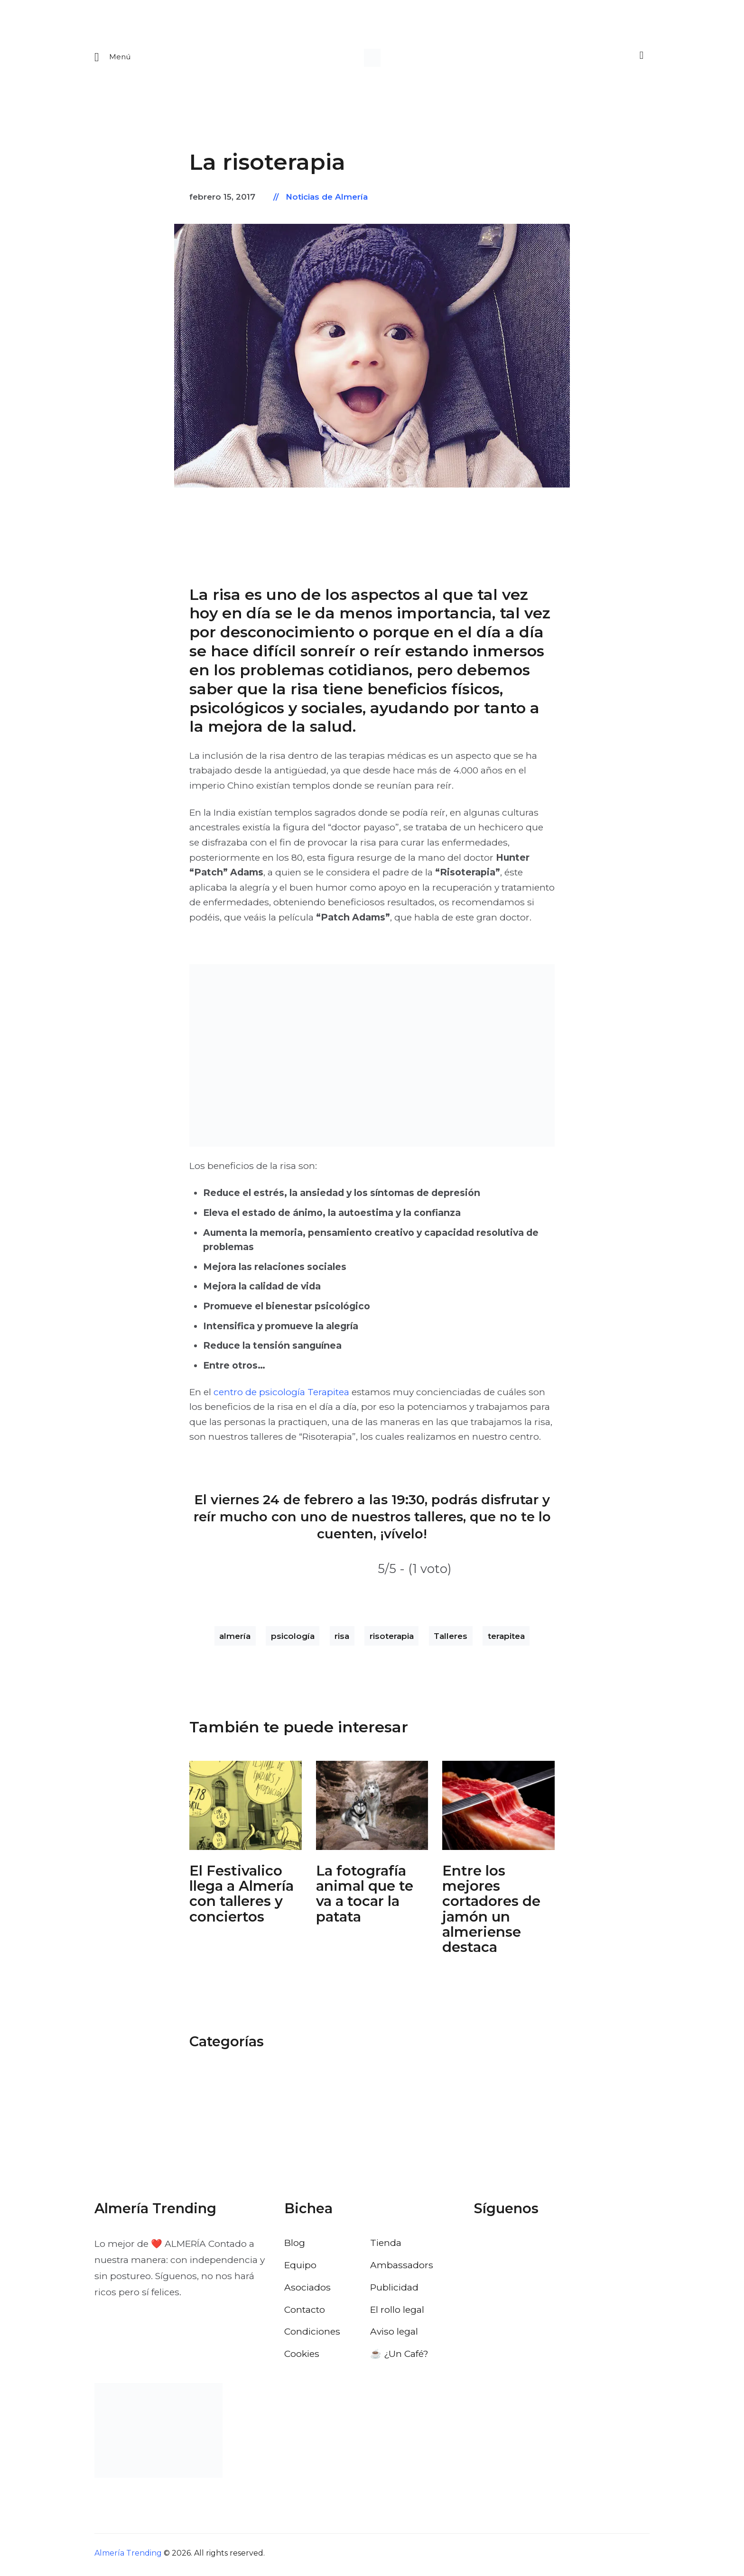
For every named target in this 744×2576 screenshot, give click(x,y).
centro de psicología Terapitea (281, 1394)
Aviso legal (394, 2334)
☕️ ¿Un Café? (399, 2357)
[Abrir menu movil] (112, 58)
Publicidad (394, 2290)
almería (235, 1639)
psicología (293, 1639)
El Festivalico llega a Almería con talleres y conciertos (241, 1897)
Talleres (450, 1639)
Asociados (307, 2290)
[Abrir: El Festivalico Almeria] (245, 1808)
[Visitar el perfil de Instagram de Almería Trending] (532, 2246)
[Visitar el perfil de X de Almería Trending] (507, 2246)
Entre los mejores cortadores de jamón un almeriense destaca (491, 1912)
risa (342, 1639)
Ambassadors (401, 2268)
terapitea (506, 1639)
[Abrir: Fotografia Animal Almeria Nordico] (372, 1808)
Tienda (385, 2246)
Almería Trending (128, 2556)
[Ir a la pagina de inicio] (372, 59)
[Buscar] (640, 57)
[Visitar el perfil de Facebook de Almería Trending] (481, 2246)
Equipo (300, 2268)
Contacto (304, 2312)
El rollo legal (397, 2312)
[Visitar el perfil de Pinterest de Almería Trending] (558, 2246)
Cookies (301, 2357)
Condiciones (312, 2334)
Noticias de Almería (327, 199)
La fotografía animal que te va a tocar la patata (364, 1897)
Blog (294, 2246)
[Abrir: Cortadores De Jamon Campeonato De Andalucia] (498, 1808)
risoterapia (392, 1639)
